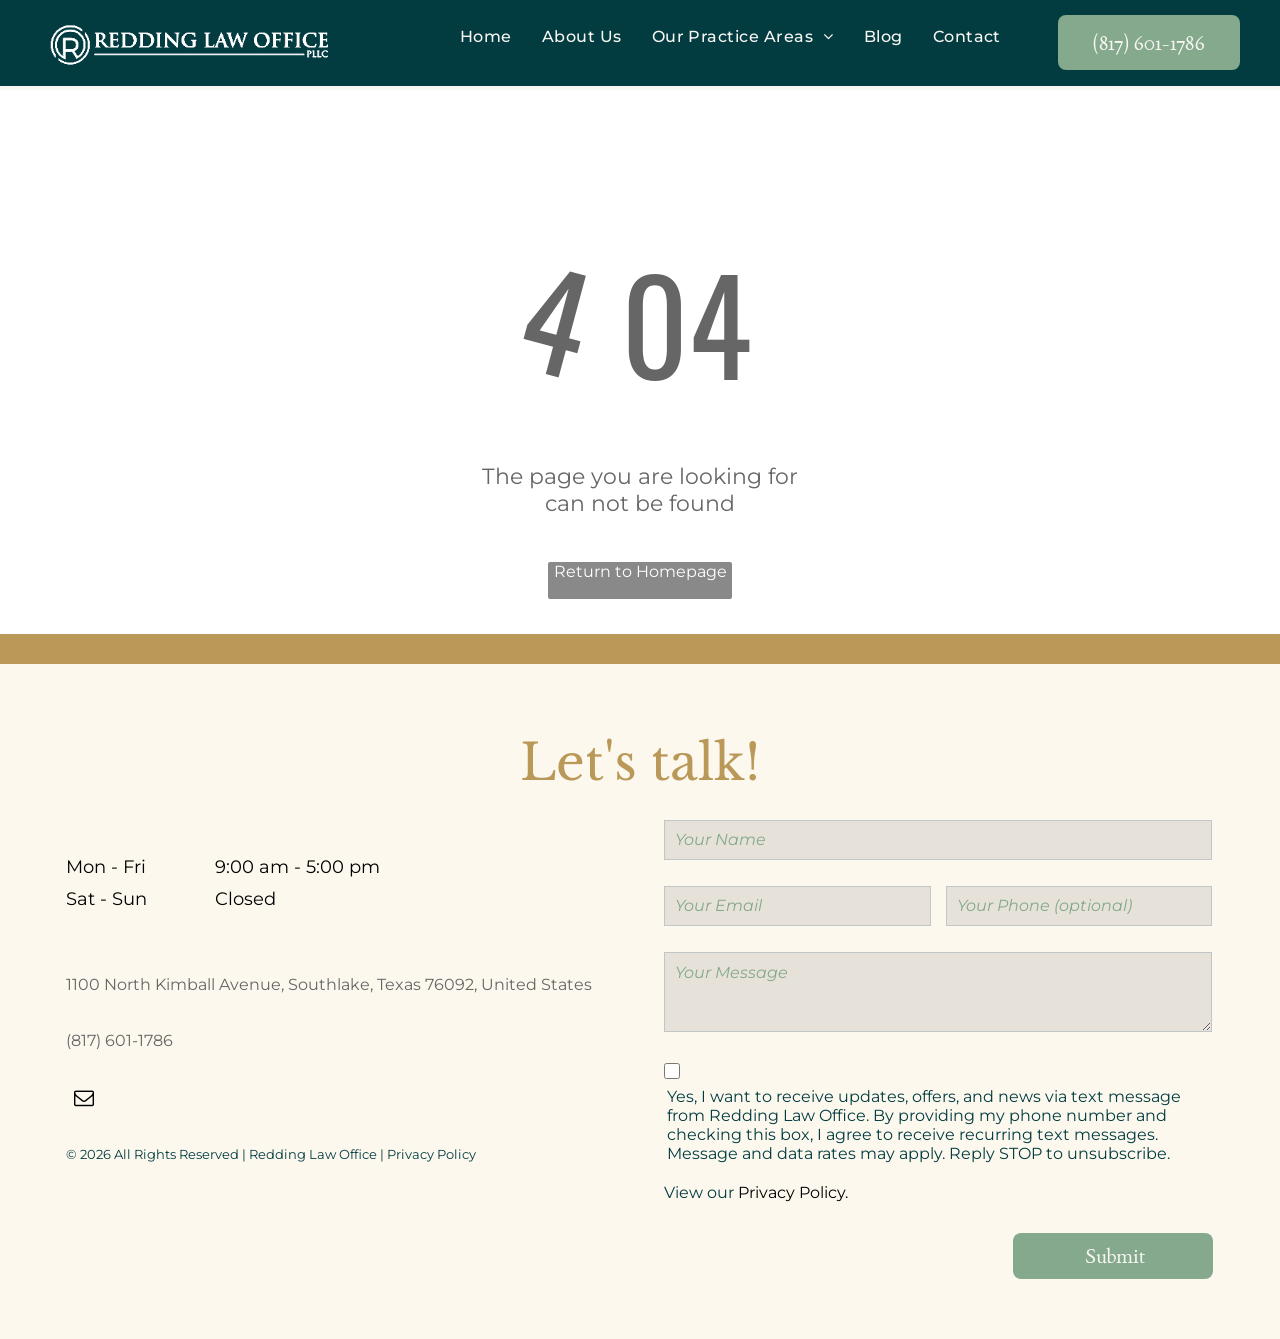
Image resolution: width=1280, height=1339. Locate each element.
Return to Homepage (640, 571)
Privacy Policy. (793, 1192)
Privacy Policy (431, 1154)
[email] (84, 1101)
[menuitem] (486, 37)
